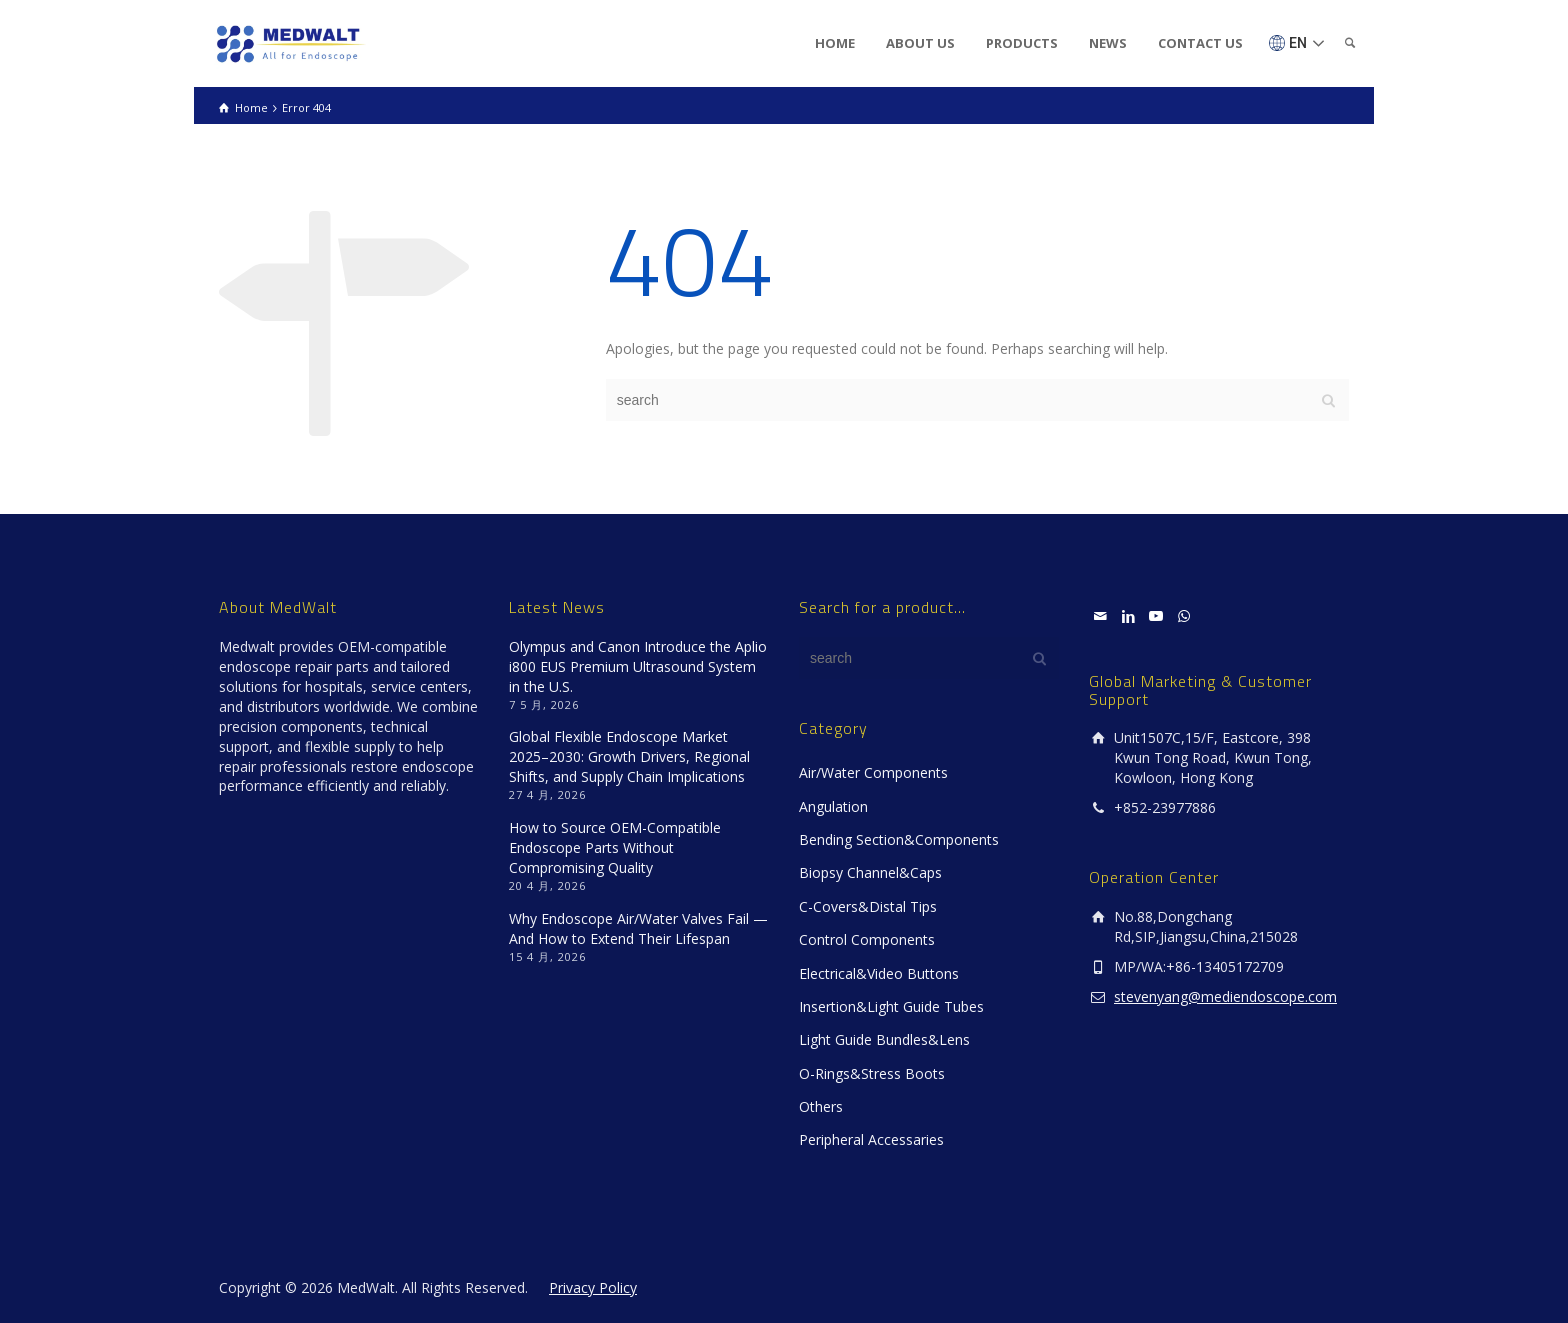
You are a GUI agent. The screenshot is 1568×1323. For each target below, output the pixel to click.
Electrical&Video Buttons (879, 973)
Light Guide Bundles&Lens (884, 1039)
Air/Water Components (873, 772)
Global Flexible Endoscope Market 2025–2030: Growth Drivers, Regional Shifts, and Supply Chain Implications (629, 756)
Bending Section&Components (899, 839)
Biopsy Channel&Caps (870, 872)
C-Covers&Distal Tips (868, 906)
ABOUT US (920, 43)
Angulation (833, 806)
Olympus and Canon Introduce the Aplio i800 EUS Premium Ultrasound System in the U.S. (638, 666)
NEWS (1108, 43)
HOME (835, 43)
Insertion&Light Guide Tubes (891, 1006)
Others (821, 1106)
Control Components (867, 939)
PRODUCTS (1022, 43)
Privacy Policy (593, 1287)
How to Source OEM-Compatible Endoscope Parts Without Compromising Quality (615, 847)
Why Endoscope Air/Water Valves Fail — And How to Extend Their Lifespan (638, 928)
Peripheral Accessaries (871, 1139)
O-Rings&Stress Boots (872, 1073)
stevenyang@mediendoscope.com (1225, 996)
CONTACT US (1200, 43)
